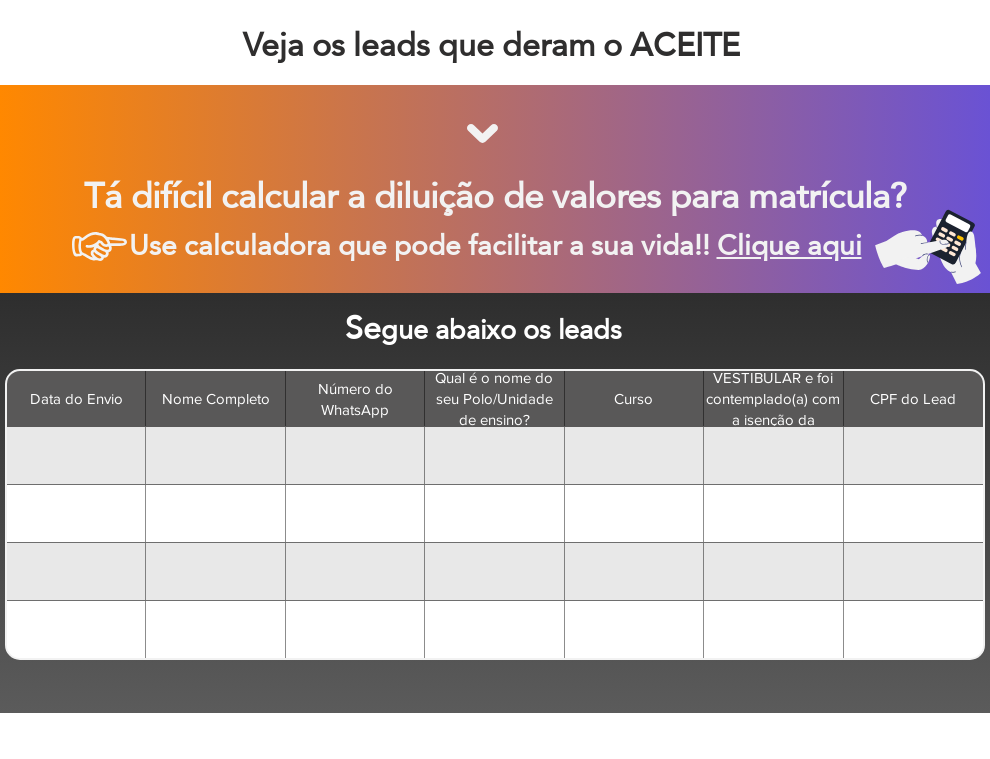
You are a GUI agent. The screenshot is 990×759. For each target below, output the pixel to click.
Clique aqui (789, 245)
